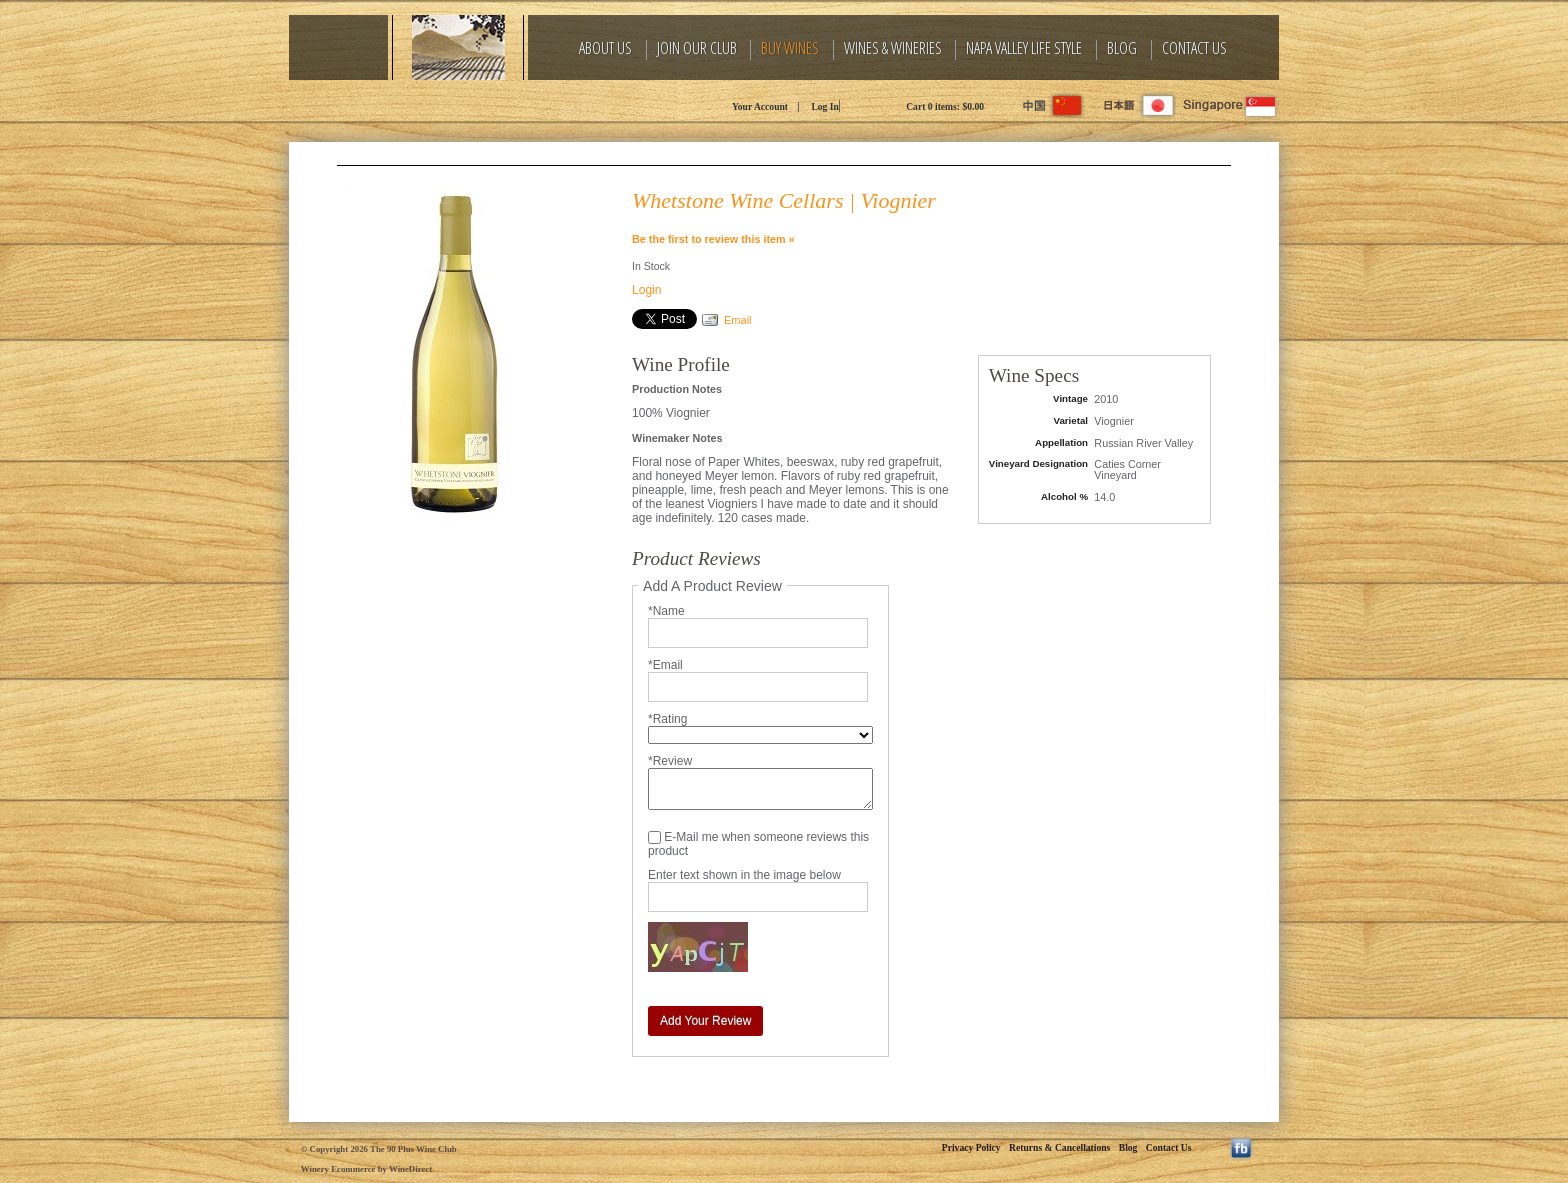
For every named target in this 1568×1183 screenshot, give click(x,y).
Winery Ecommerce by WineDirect (366, 1169)
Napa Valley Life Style (1024, 48)
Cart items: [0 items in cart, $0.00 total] (945, 106)
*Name (666, 611)
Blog (1122, 48)
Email (738, 320)
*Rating (667, 719)
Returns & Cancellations (1059, 1147)
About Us (605, 48)
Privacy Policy (971, 1147)
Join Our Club (697, 48)
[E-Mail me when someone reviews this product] (654, 837)
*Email (665, 665)
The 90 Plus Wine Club (469, 105)
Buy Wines (790, 48)
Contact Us (1194, 48)
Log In (824, 106)
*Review (670, 761)
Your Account (760, 106)
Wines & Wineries (893, 48)
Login (646, 290)
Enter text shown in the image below (744, 875)
